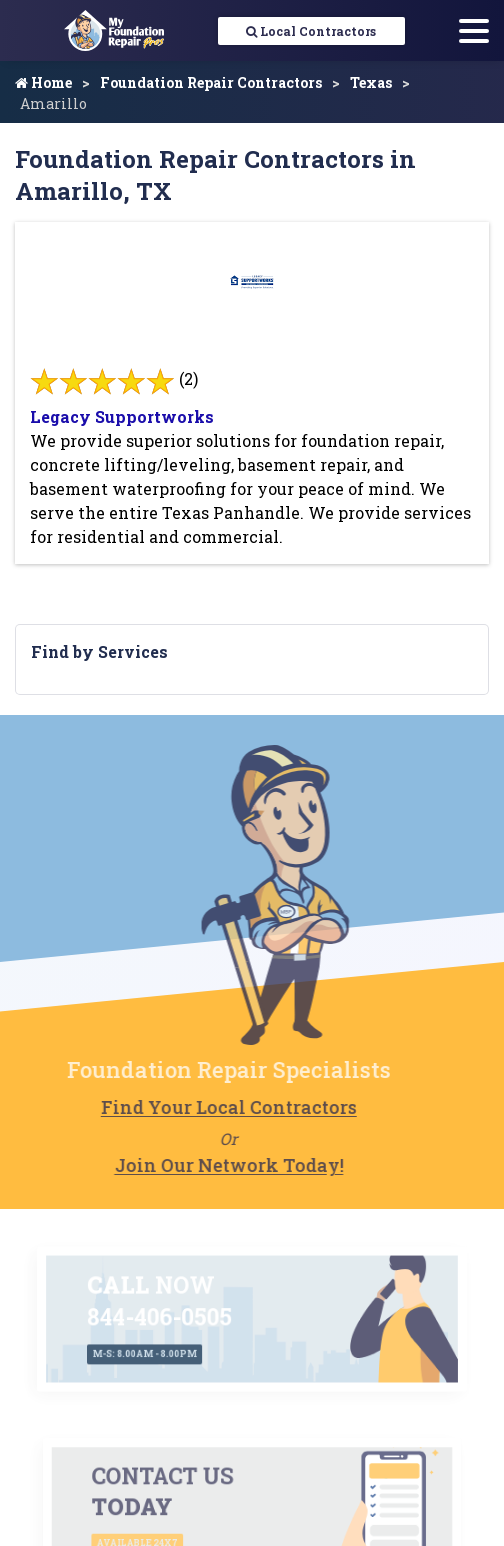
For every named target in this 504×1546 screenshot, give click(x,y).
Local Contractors (311, 31)
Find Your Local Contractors (189, 1107)
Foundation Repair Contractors (211, 82)
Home (43, 82)
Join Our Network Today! (189, 1165)
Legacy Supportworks (122, 416)
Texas (371, 82)
